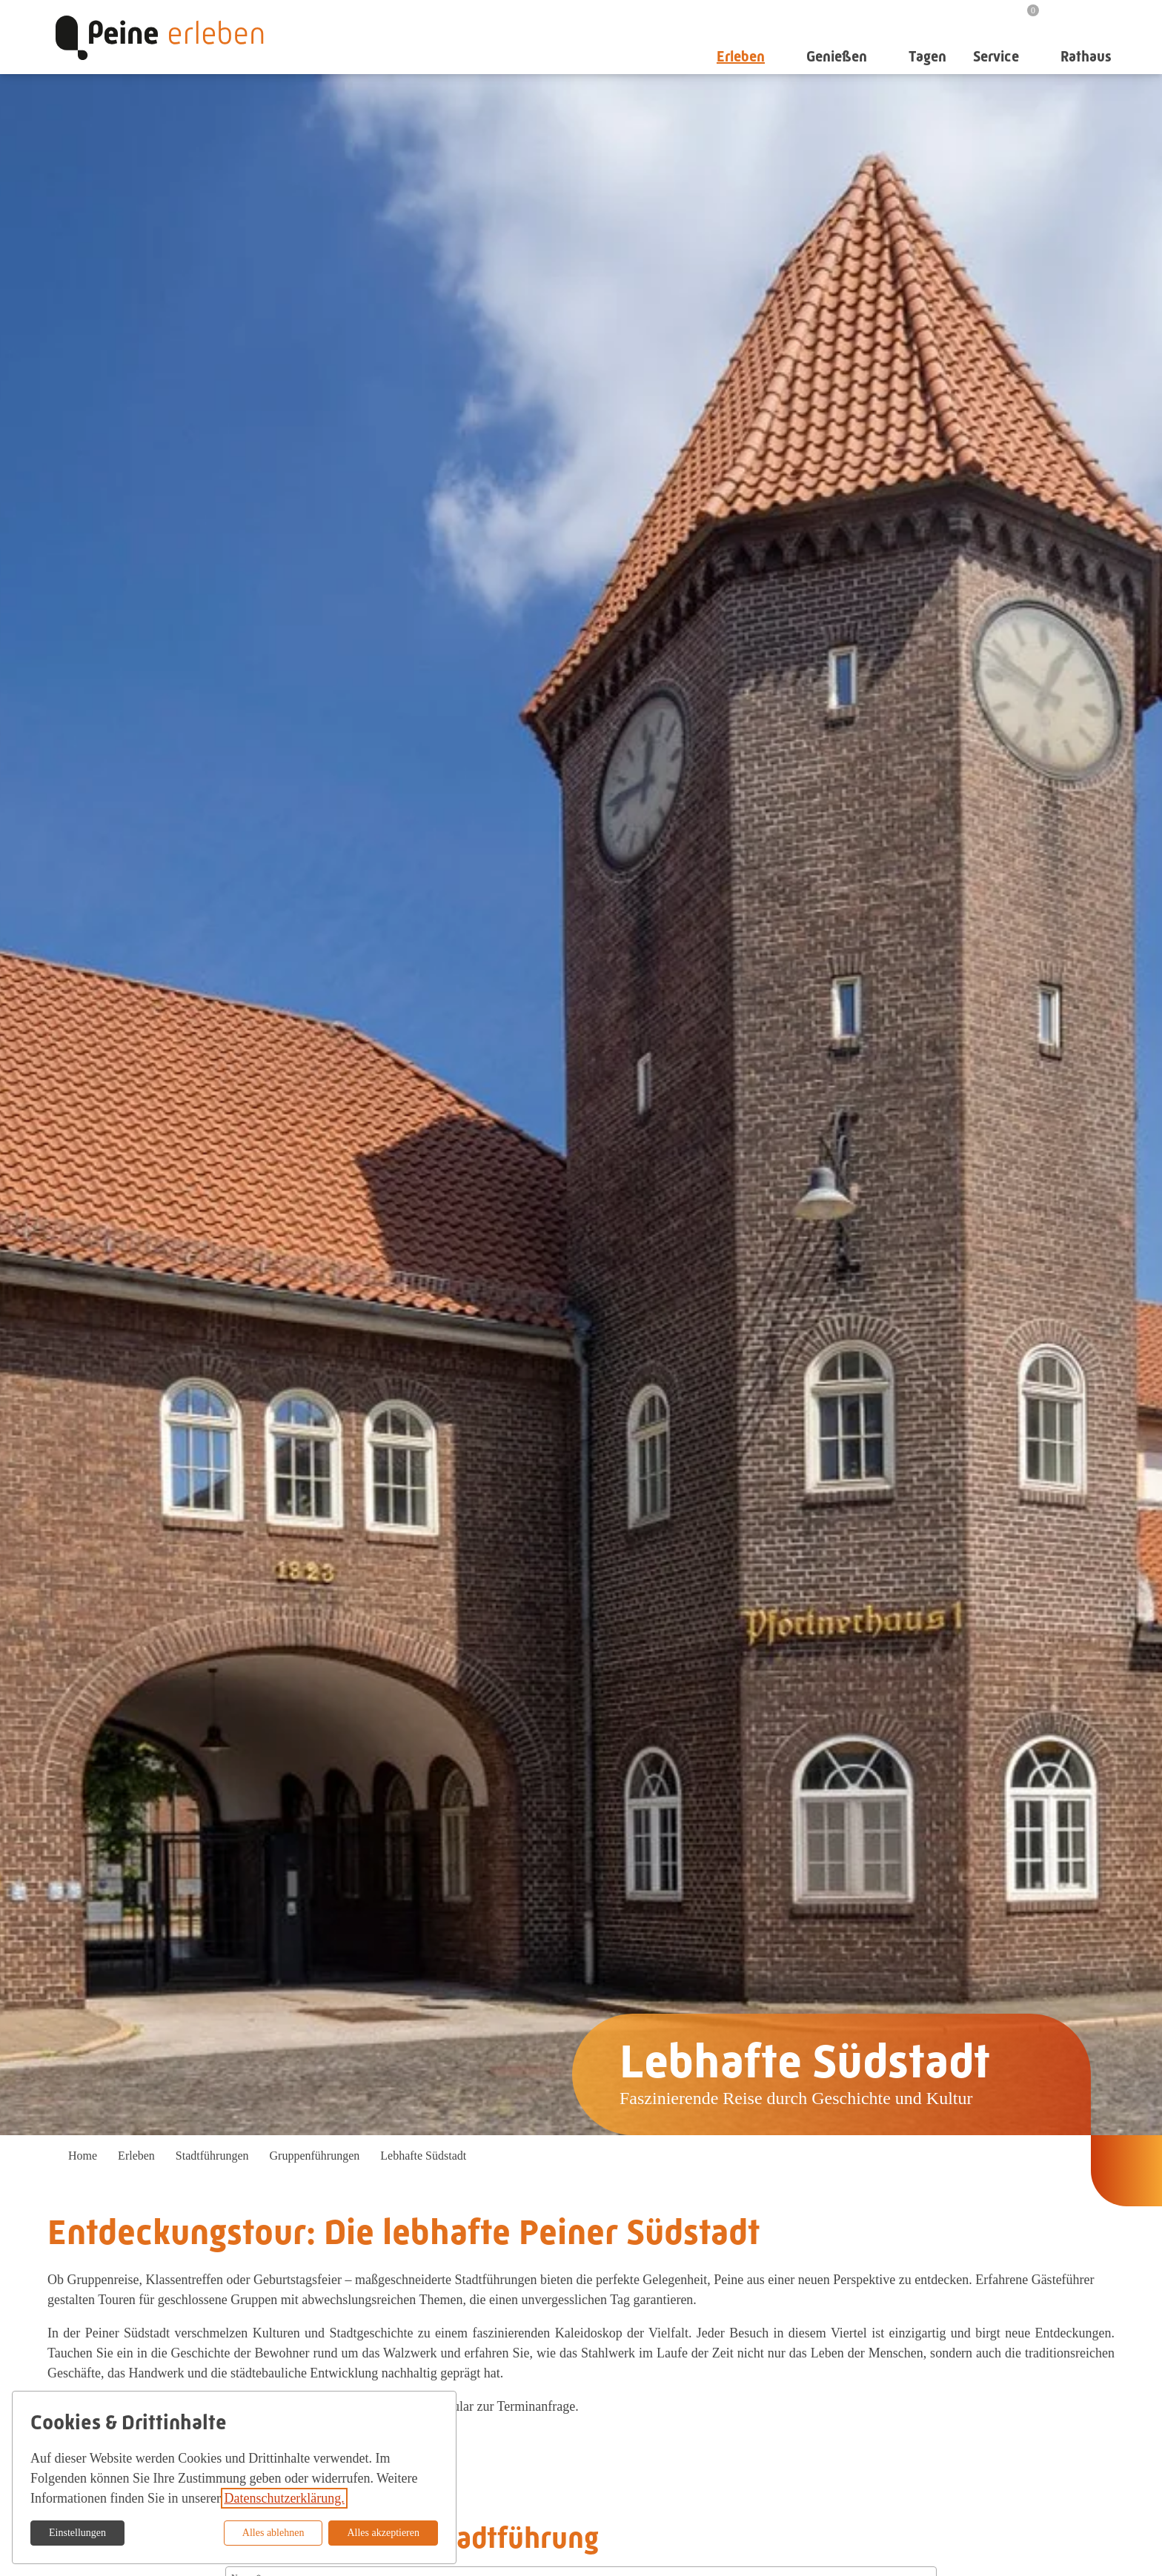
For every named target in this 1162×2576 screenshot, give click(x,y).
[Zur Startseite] (159, 37)
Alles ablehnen (273, 2532)
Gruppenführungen (315, 2155)
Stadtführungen (212, 2155)
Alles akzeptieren (383, 2532)
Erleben (136, 2155)
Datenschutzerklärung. (284, 2498)
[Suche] (1065, 15)
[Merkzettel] (1024, 16)
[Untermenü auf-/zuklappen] (777, 56)
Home (82, 2155)
